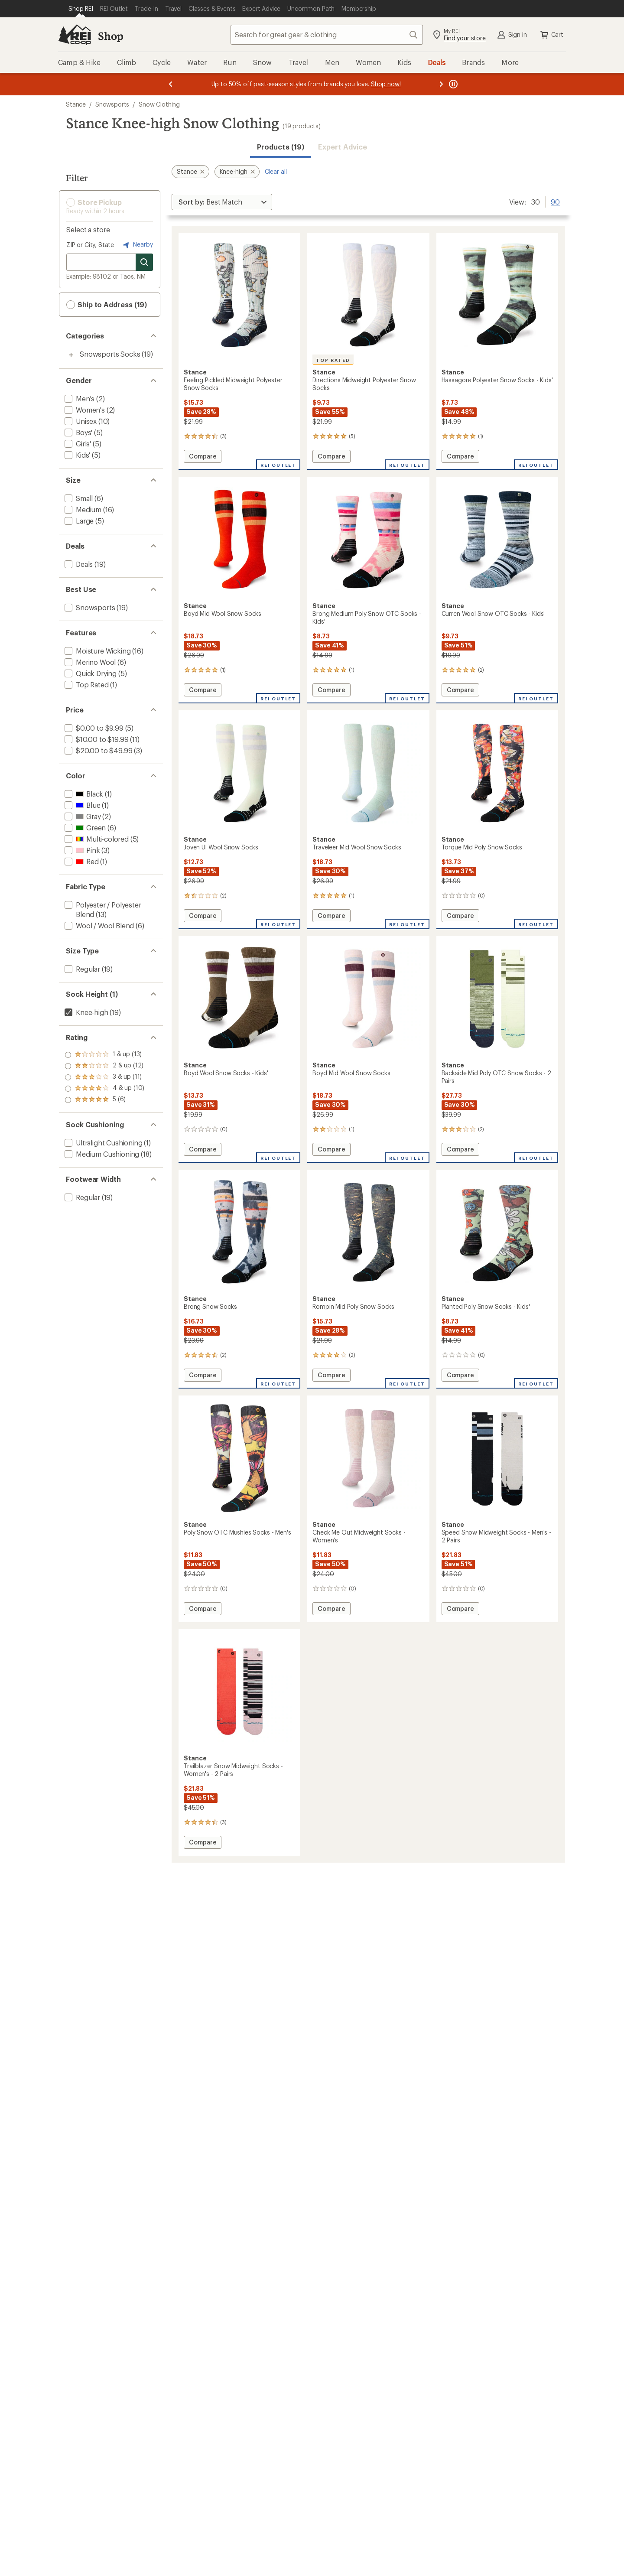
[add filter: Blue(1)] (81, 805)
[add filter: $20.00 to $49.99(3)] (97, 750)
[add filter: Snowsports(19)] (89, 607)
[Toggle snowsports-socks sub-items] (71, 355)
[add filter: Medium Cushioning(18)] (101, 1154)
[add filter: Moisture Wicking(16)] (96, 651)
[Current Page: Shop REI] (81, 8)
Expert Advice (342, 147)
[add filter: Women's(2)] (84, 410)
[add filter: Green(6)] (84, 827)
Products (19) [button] (280, 147)
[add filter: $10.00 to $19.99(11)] (95, 739)
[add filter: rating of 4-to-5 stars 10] (104, 1066)
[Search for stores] (144, 262)
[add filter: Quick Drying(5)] (90, 673)
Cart (551, 34)
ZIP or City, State (90, 244)
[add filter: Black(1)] (83, 794)
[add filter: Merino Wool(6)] (89, 662)
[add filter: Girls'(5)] (77, 443)
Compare (204, 457)
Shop (110, 35)
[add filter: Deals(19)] (78, 564)
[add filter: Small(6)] (78, 498)
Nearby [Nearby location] (137, 245)
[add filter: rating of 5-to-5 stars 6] (104, 1054)
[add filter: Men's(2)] (78, 398)
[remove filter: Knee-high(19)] (85, 1012)
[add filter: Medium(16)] (82, 509)
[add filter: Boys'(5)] (77, 432)
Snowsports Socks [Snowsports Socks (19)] (110, 354)
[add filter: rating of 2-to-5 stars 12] (104, 1088)
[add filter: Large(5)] (78, 521)
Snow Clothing (159, 104)
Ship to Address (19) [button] (106, 304)
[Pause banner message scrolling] (452, 84)
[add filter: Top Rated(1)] (86, 684)
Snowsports (112, 104)
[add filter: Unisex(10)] (80, 421)
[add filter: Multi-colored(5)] (96, 839)
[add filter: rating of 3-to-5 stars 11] (104, 1077)
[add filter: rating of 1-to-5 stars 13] (104, 1100)
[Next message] (441, 84)
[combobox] (327, 35)
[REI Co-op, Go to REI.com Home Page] (74, 34)
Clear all (276, 171)
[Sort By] (222, 202)
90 (555, 201)
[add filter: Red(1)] (81, 861)
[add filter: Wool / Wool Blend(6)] (98, 925)
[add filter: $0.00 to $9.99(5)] (93, 728)
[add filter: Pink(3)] (81, 850)
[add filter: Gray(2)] (82, 816)
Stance (76, 104)
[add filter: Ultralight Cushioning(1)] (103, 1142)
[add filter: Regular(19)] (81, 969)
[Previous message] (171, 84)
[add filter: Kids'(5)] (76, 455)
